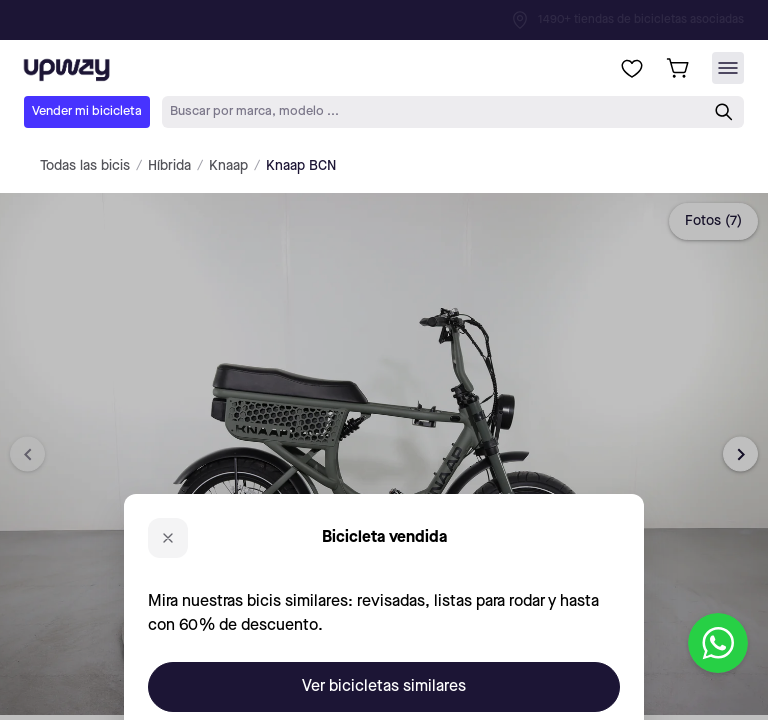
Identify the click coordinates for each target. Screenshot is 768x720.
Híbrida (169, 166)
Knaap (228, 166)
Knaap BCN (301, 166)
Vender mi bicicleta (87, 111)
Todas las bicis (85, 166)
